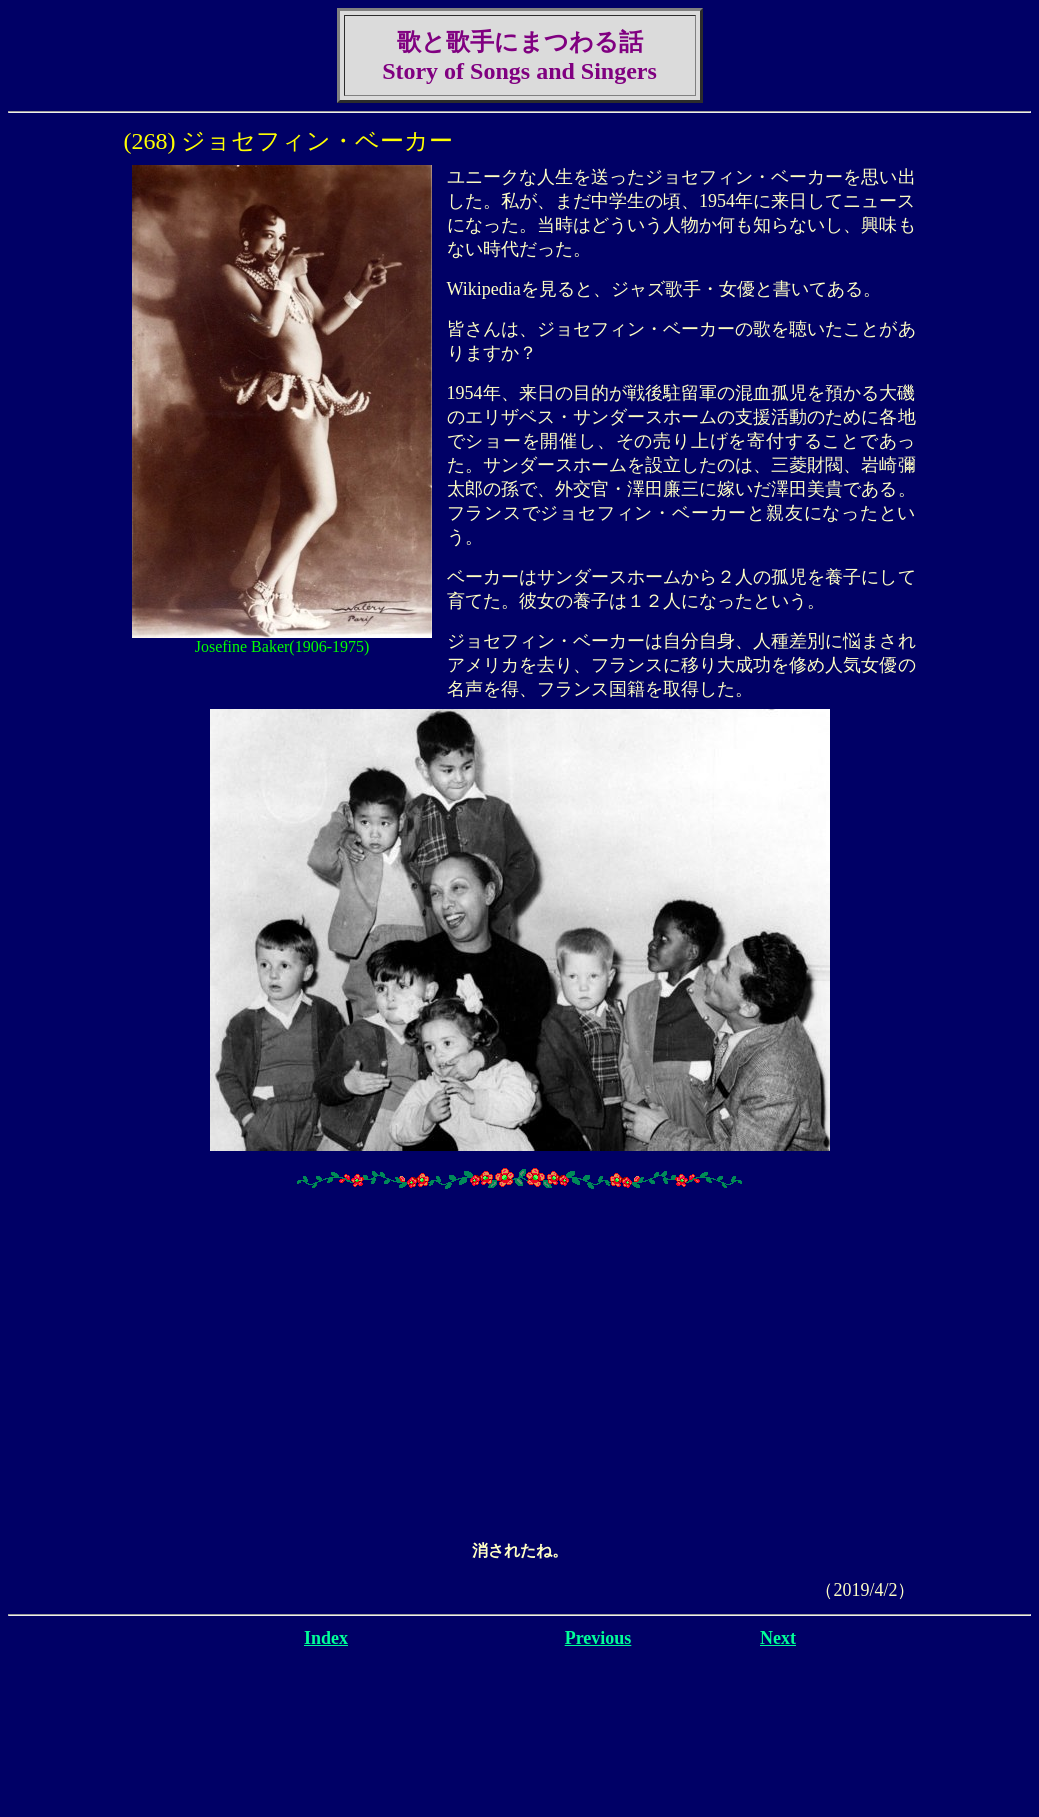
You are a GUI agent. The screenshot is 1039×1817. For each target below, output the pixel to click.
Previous (598, 1638)
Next (778, 1638)
